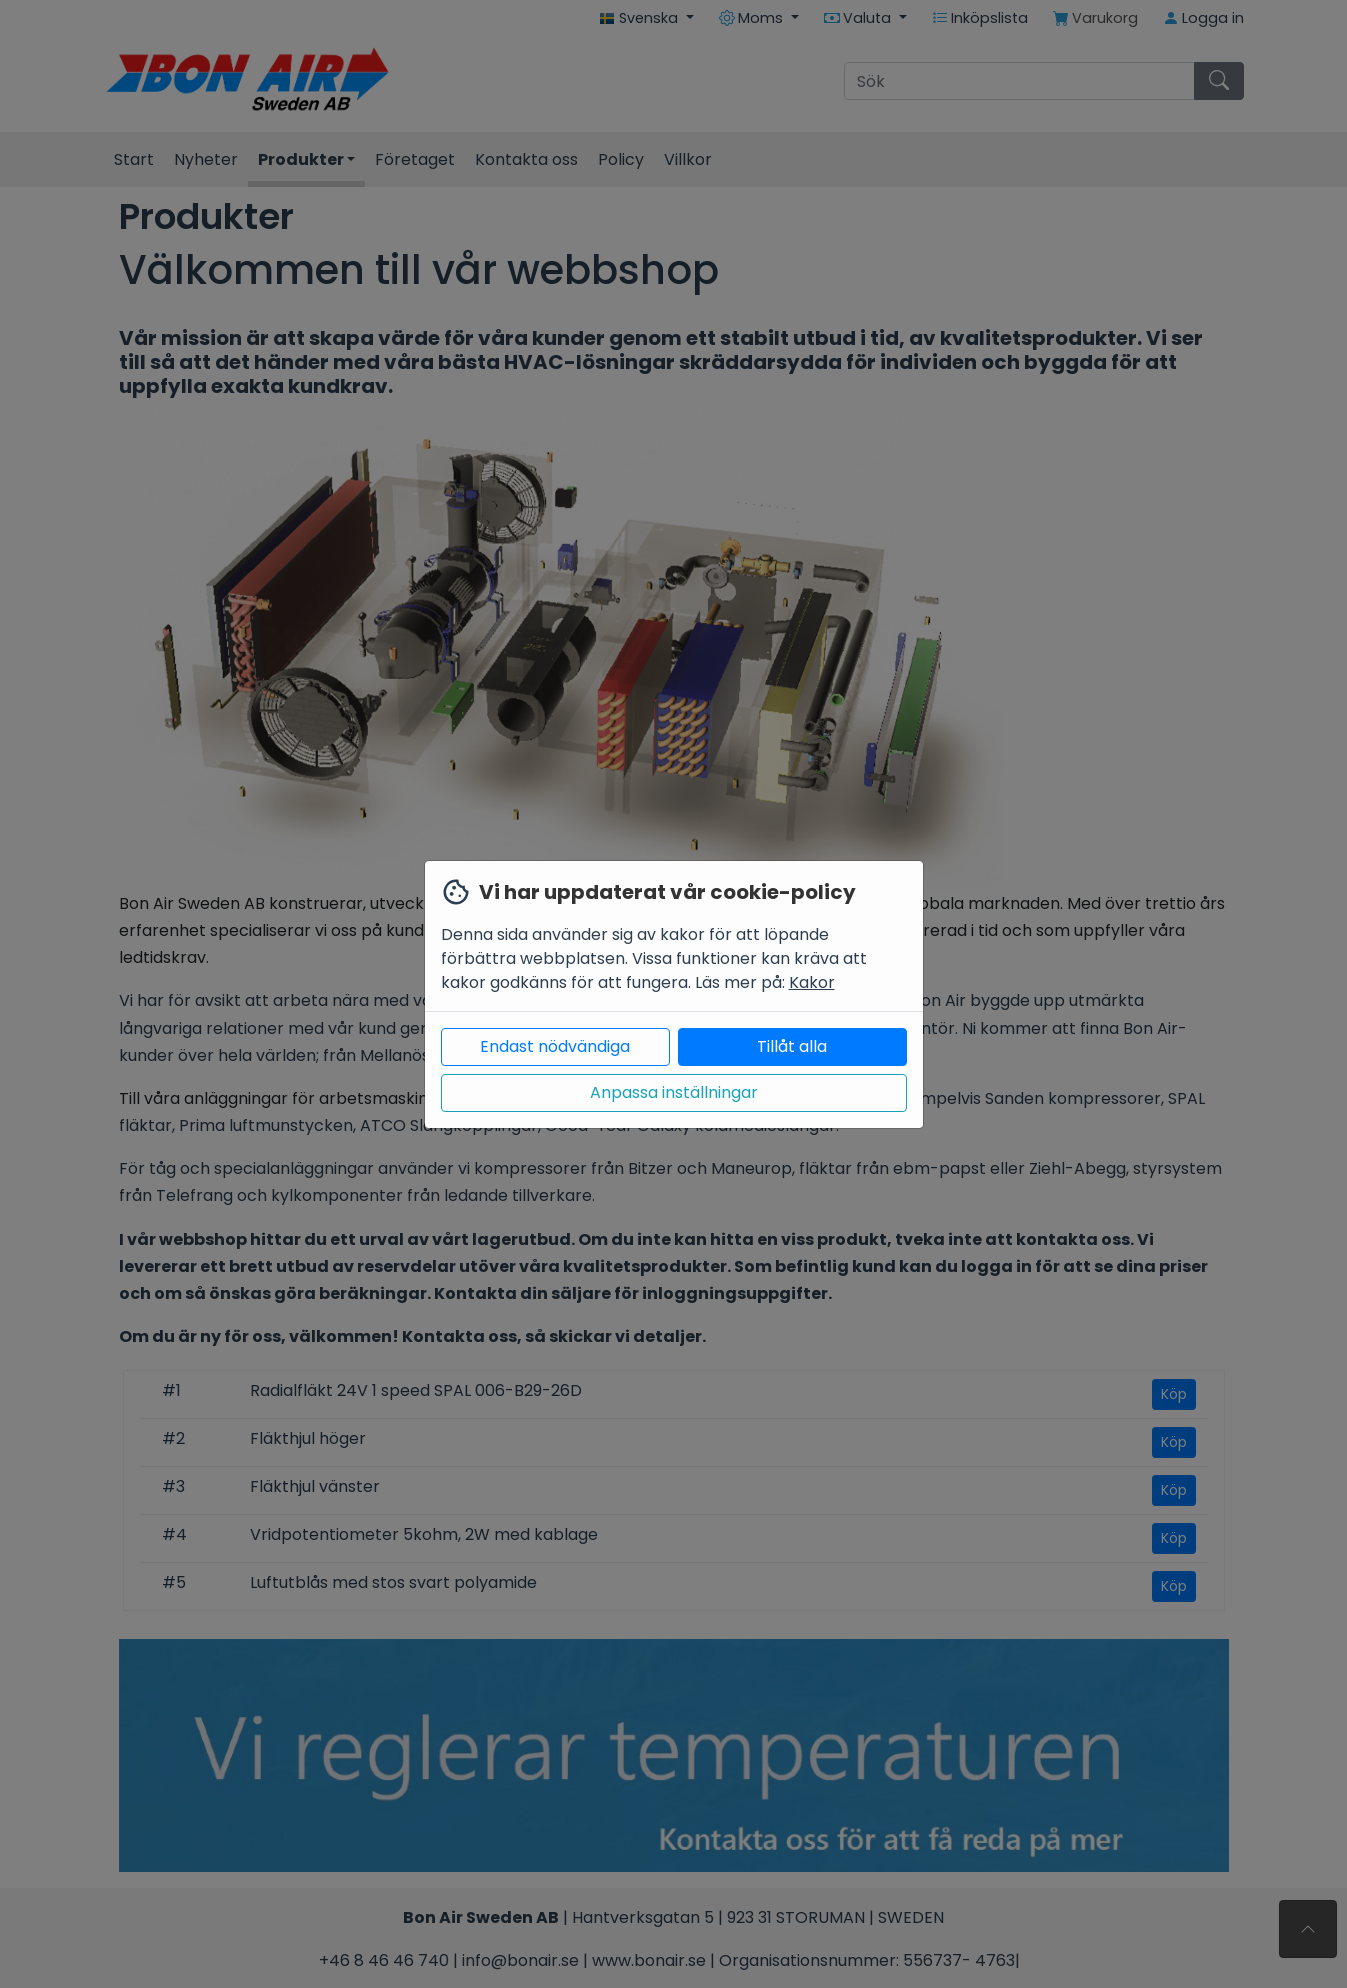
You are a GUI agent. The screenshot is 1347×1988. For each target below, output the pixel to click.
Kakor (812, 982)
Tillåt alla (792, 1046)
